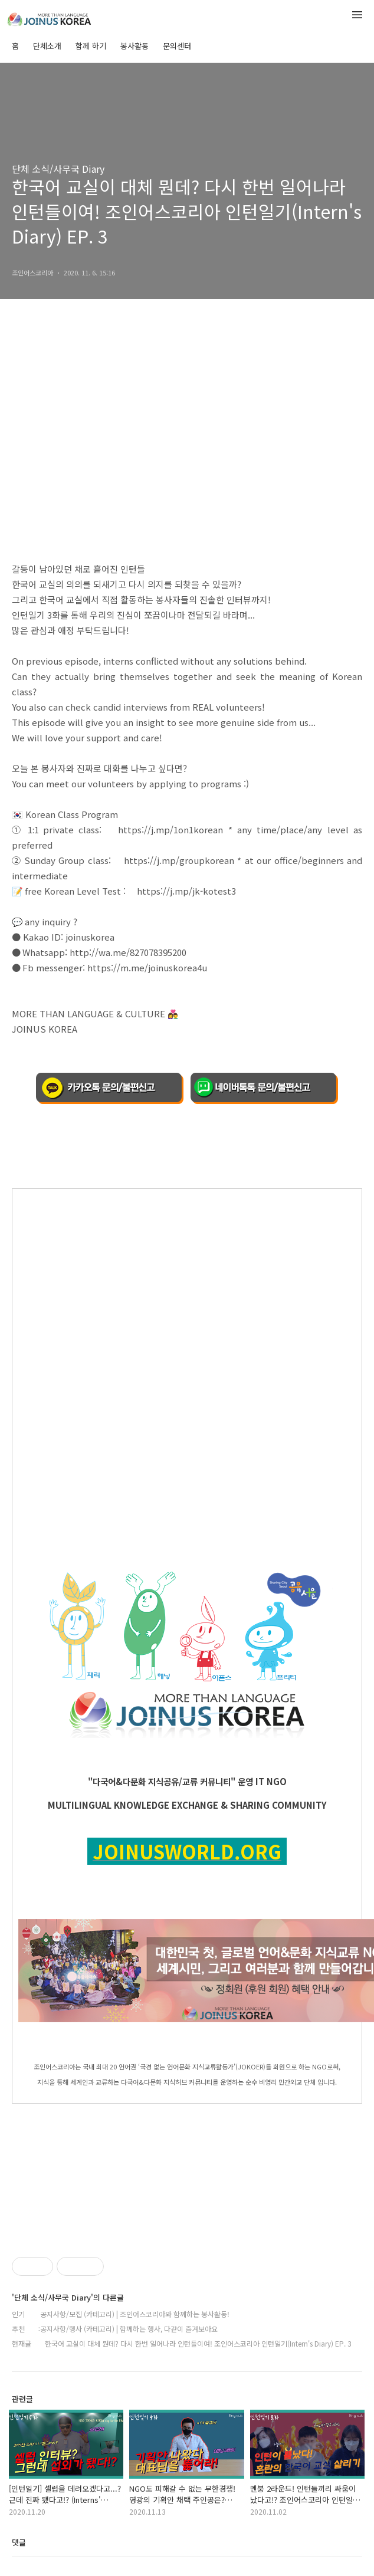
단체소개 (47, 45)
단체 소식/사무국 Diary (58, 169)
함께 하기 (91, 45)
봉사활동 (134, 45)
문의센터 (177, 45)
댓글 (19, 2542)
